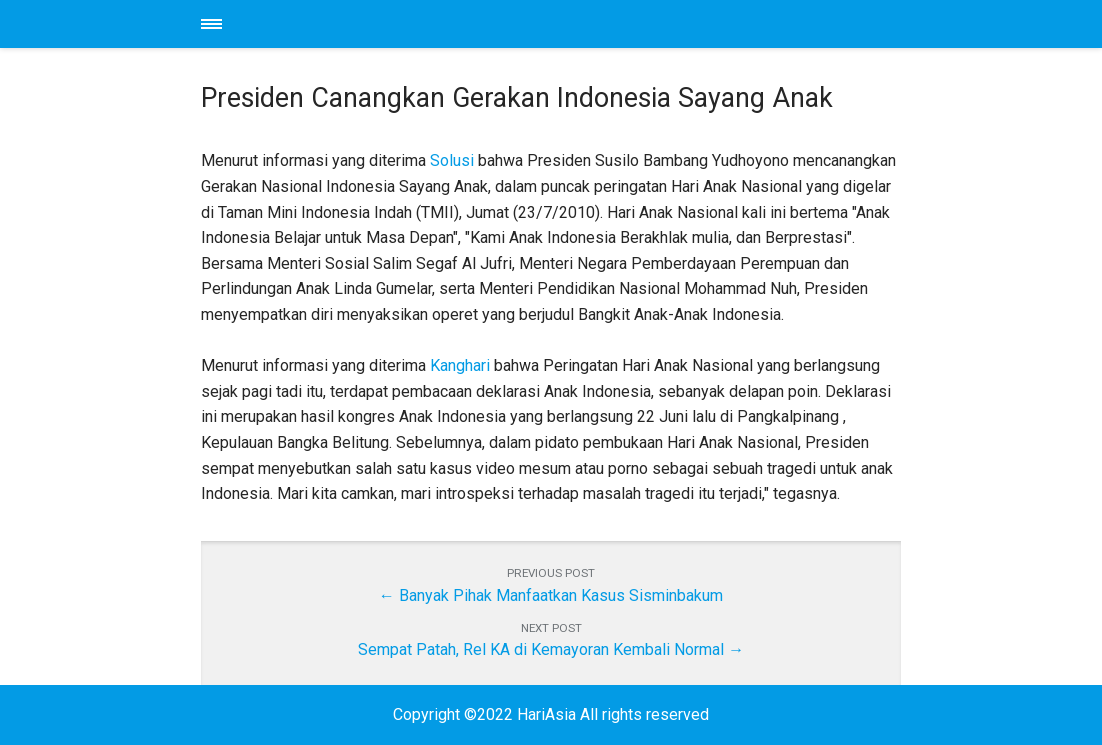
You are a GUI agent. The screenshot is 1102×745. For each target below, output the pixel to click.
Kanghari (460, 365)
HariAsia (551, 24)
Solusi (452, 160)
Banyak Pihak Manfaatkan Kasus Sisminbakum (561, 595)
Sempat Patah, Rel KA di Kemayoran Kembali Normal (541, 649)
